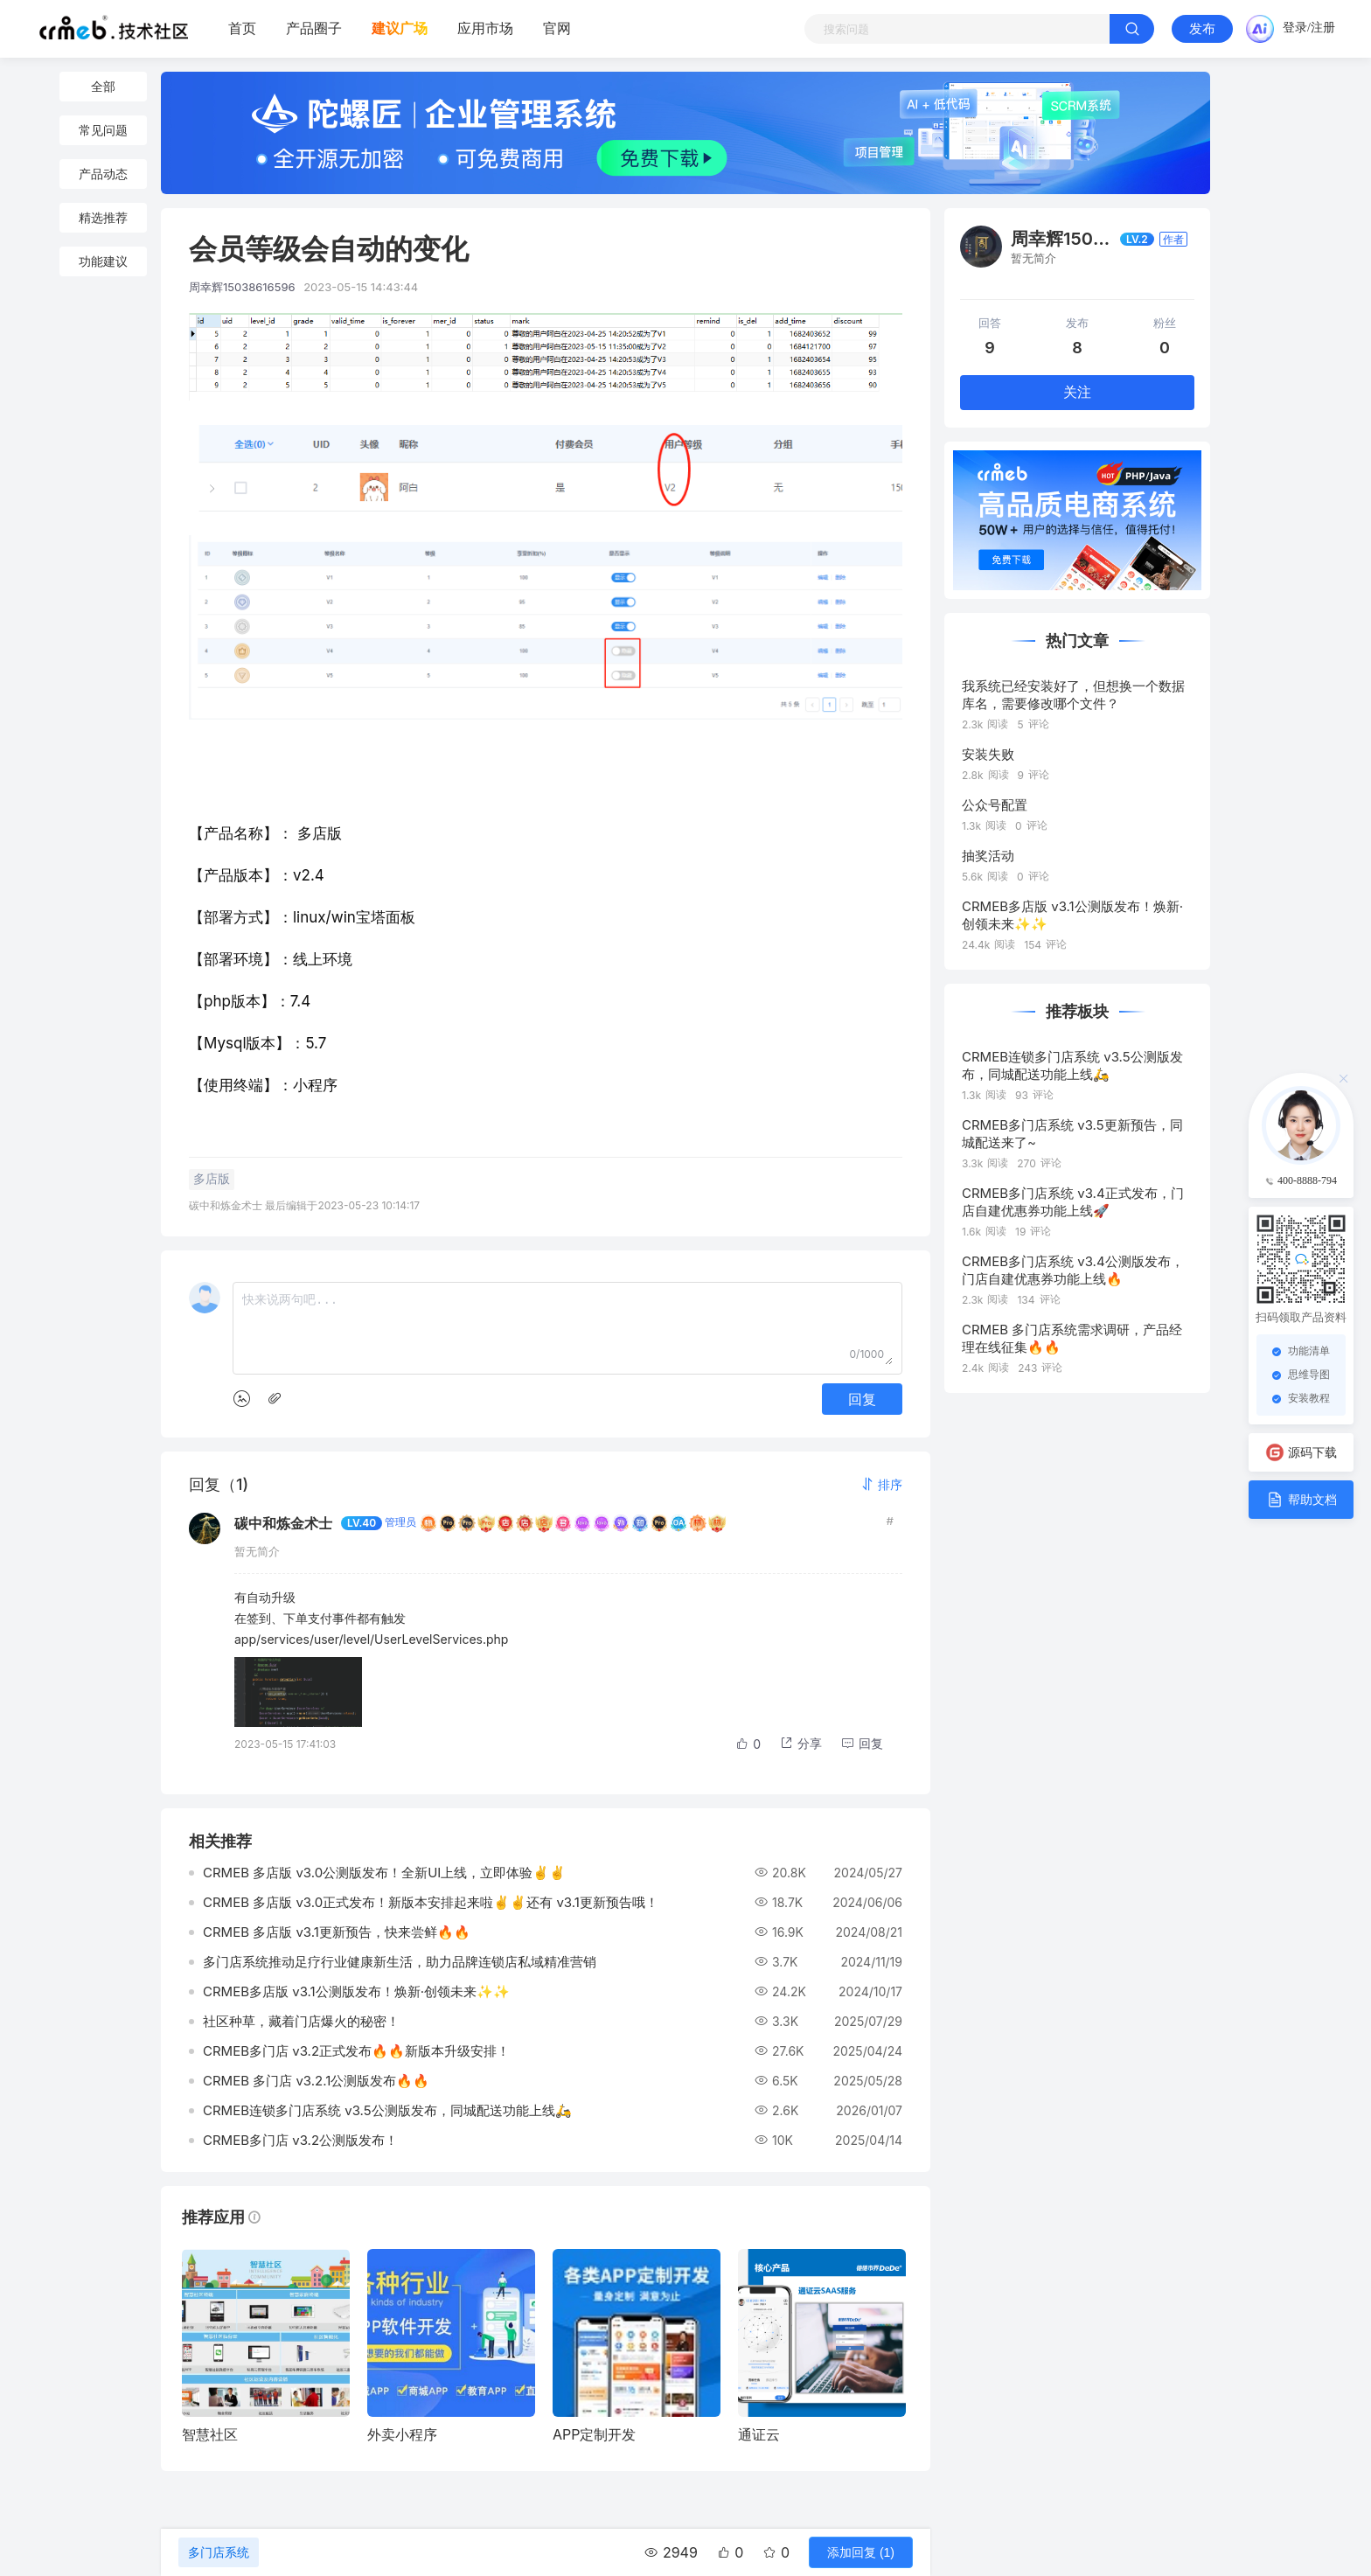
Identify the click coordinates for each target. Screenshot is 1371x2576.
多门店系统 (218, 2552)
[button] (881, 1484)
